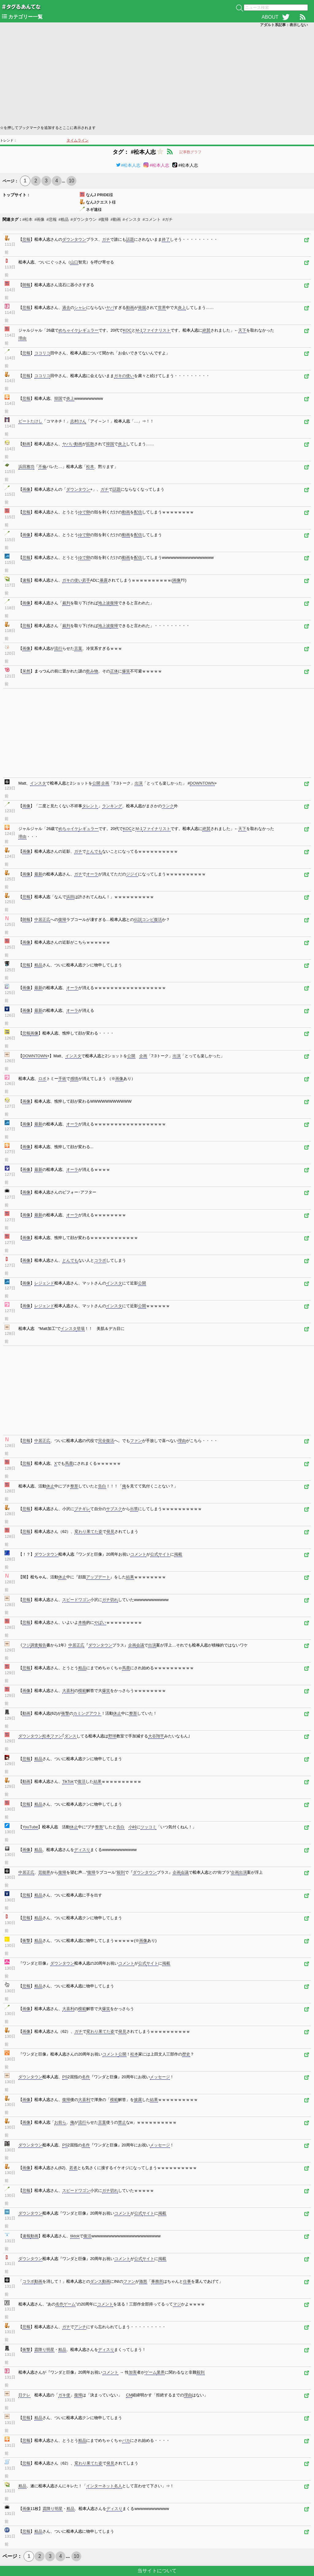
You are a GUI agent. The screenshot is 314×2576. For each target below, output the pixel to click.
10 (71, 180)
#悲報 (51, 219)
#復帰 (103, 219)
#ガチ (168, 219)
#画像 (39, 219)
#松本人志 (128, 165)
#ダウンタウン (84, 219)
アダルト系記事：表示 (284, 25)
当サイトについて (157, 2570)
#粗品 (64, 219)
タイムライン (78, 140)
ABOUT (270, 17)
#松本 (27, 219)
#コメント (152, 219)
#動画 (115, 219)
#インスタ (132, 219)
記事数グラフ (190, 152)
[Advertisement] (157, 76)
